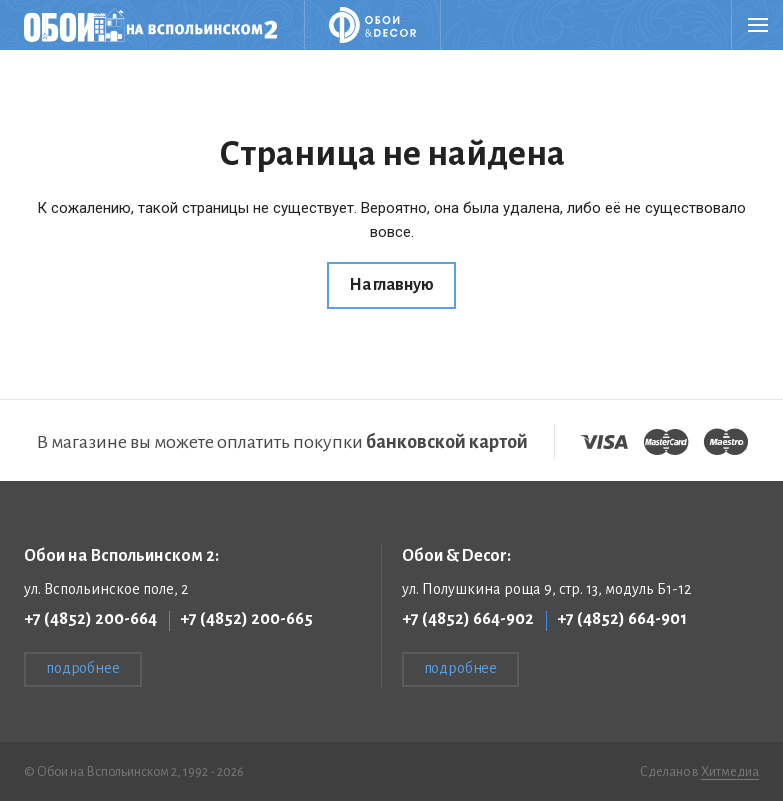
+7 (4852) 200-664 (90, 619)
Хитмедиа (730, 772)
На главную (391, 285)
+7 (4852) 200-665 (246, 619)
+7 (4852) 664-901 (622, 619)
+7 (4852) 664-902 (468, 619)
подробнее (83, 668)
